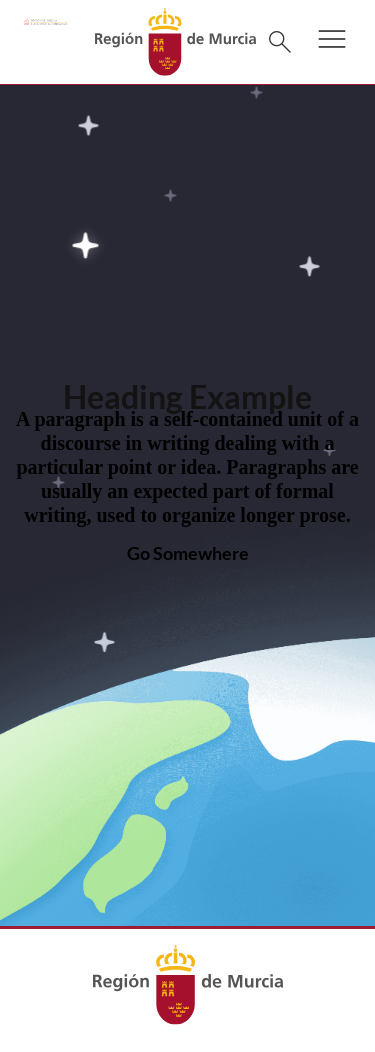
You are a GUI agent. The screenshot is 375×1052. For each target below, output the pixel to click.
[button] (332, 52)
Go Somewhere (188, 553)
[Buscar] (280, 42)
